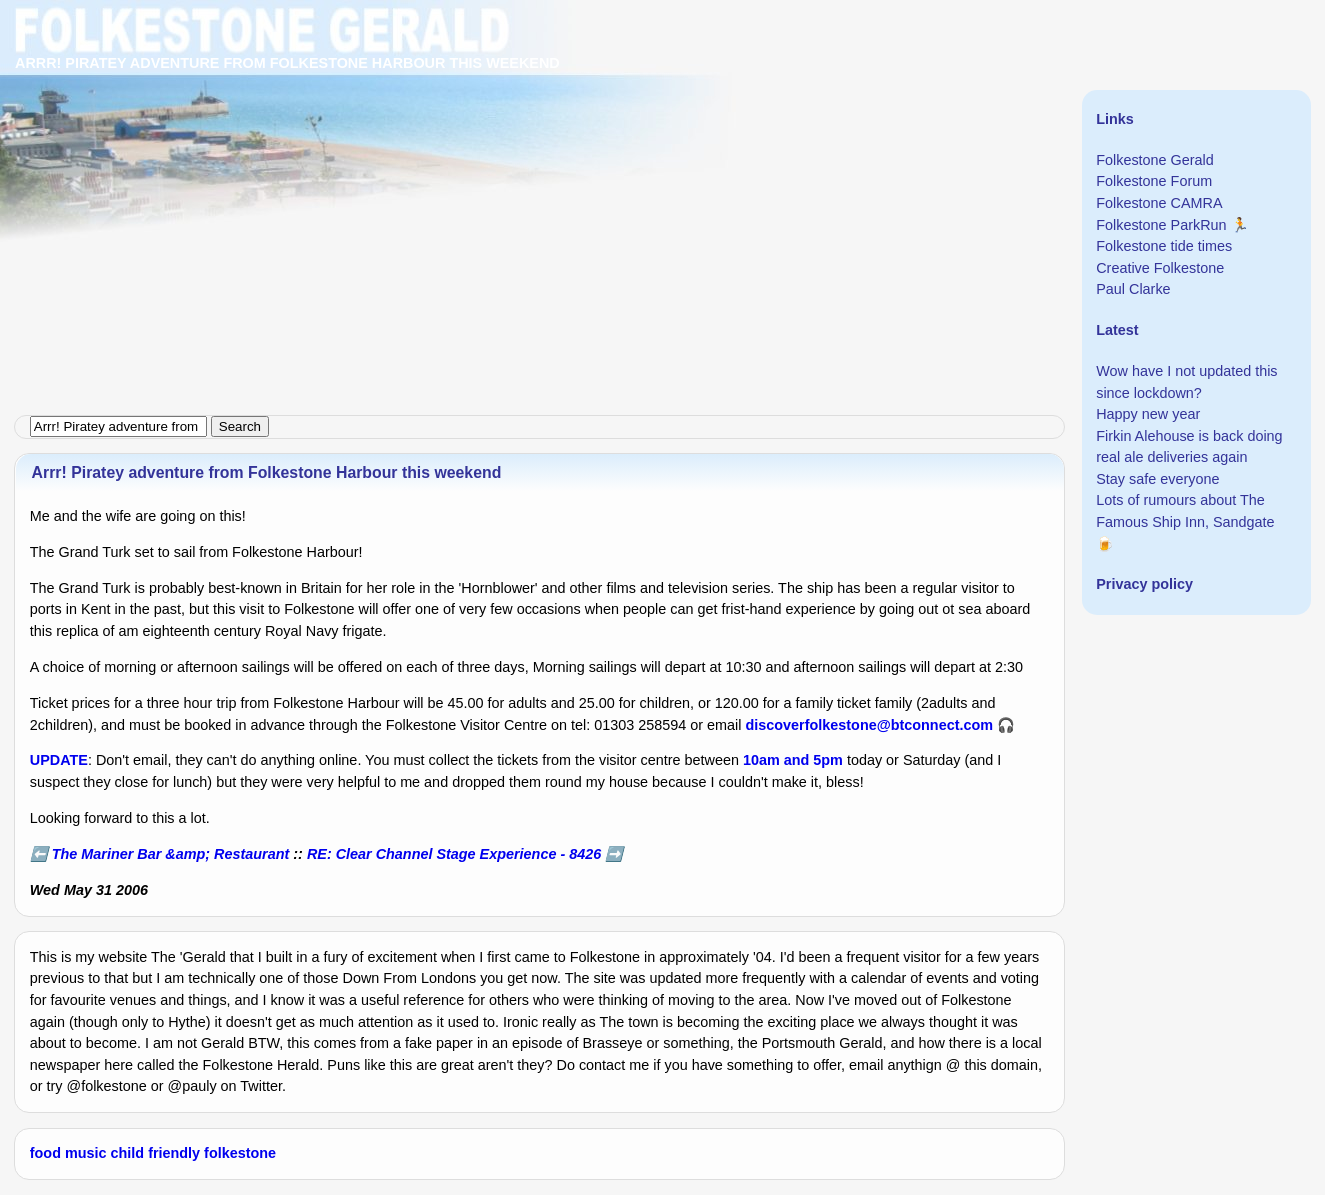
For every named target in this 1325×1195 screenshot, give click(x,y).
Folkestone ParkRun (1161, 225)
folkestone (240, 1153)
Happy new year (1148, 414)
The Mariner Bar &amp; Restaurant (171, 854)
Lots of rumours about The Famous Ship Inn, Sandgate (1185, 511)
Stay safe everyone (1157, 479)
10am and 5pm (793, 760)
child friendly (156, 1153)
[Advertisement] (600, 140)
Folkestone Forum (1154, 181)
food (45, 1153)
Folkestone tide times (1164, 246)
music (86, 1153)
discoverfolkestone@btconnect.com (870, 725)
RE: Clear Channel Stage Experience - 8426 (454, 854)
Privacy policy (1144, 584)
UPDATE (59, 760)
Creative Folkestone (1160, 268)
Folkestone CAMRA (1159, 203)
